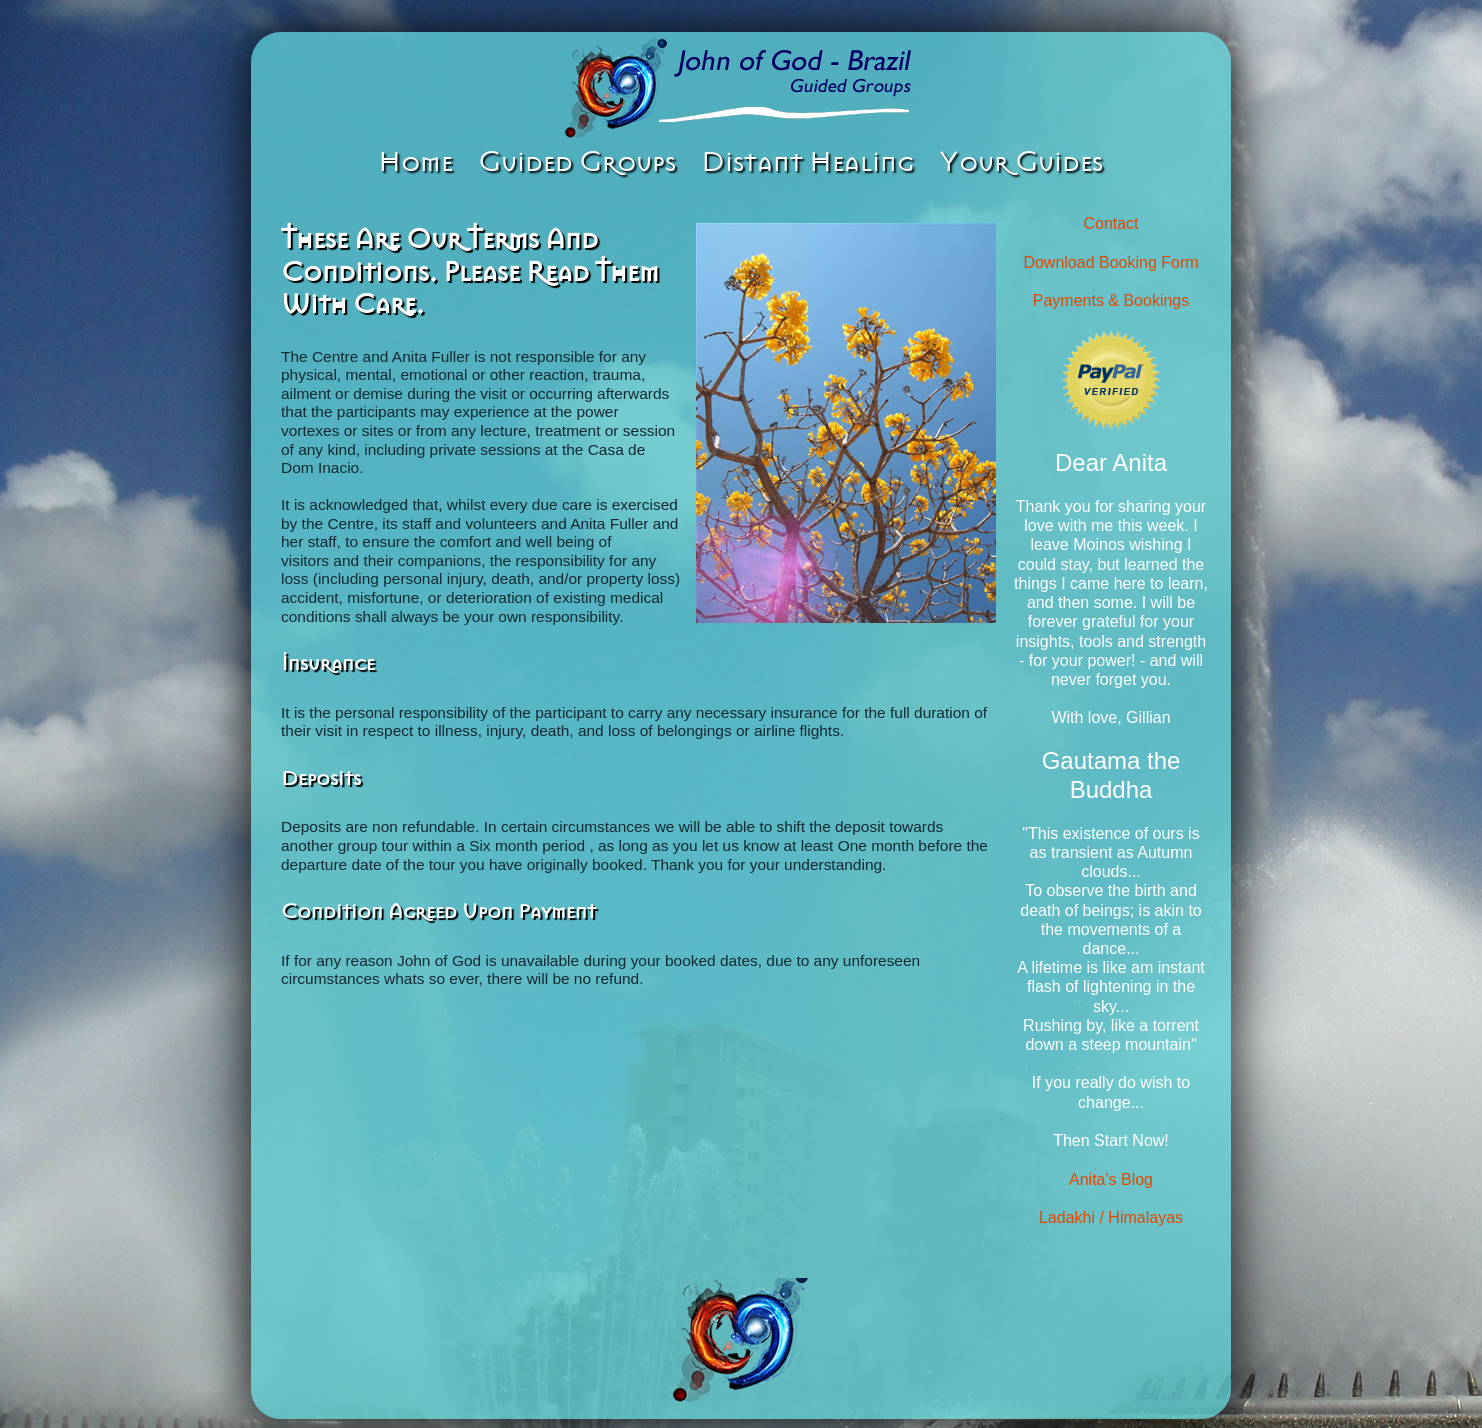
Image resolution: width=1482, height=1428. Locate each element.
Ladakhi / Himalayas (1111, 1217)
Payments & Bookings (1111, 300)
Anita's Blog (1111, 1179)
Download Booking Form (1110, 262)
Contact (1110, 223)
